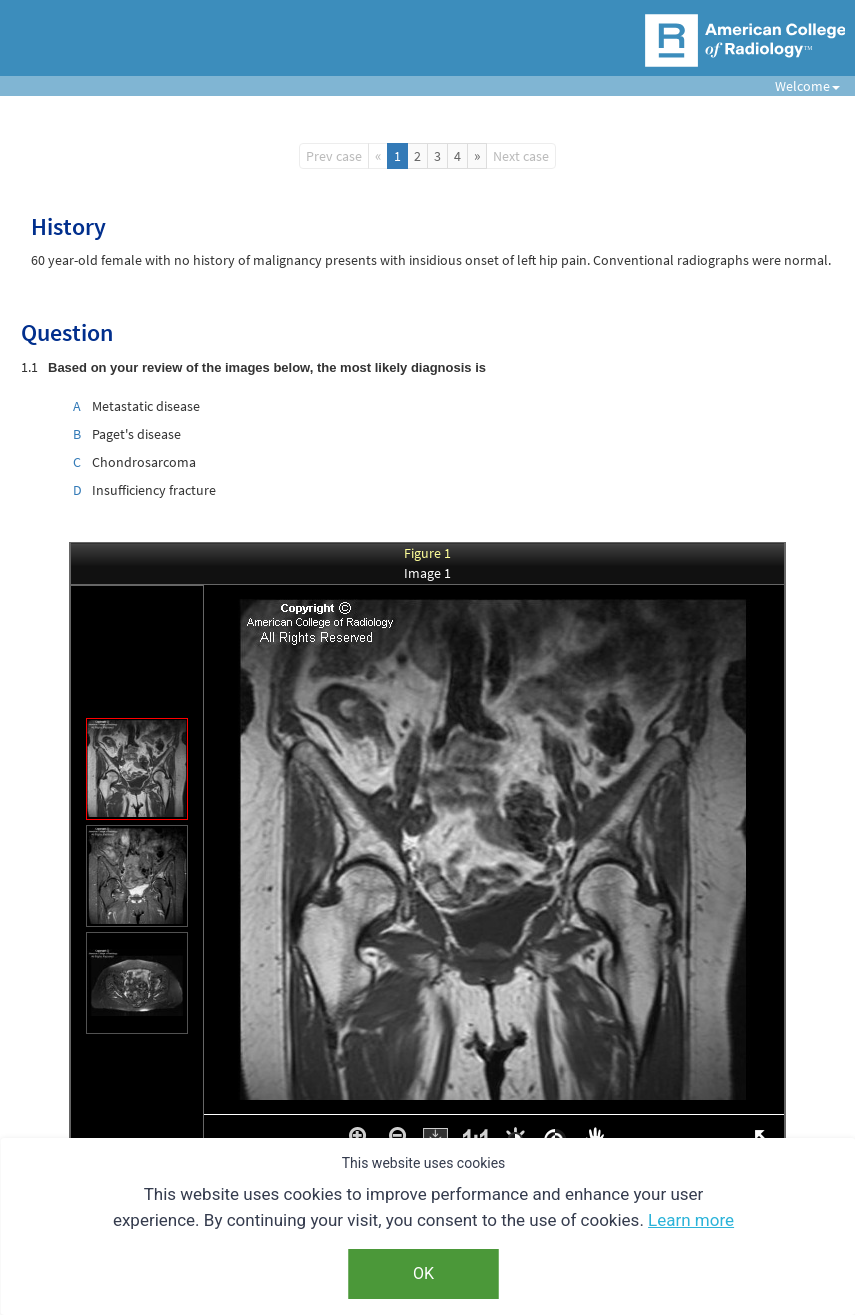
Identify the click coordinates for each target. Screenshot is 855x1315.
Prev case (334, 156)
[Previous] (378, 156)
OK (423, 1273)
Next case (521, 156)
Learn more (691, 1220)
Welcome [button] (800, 86)
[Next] (477, 156)
